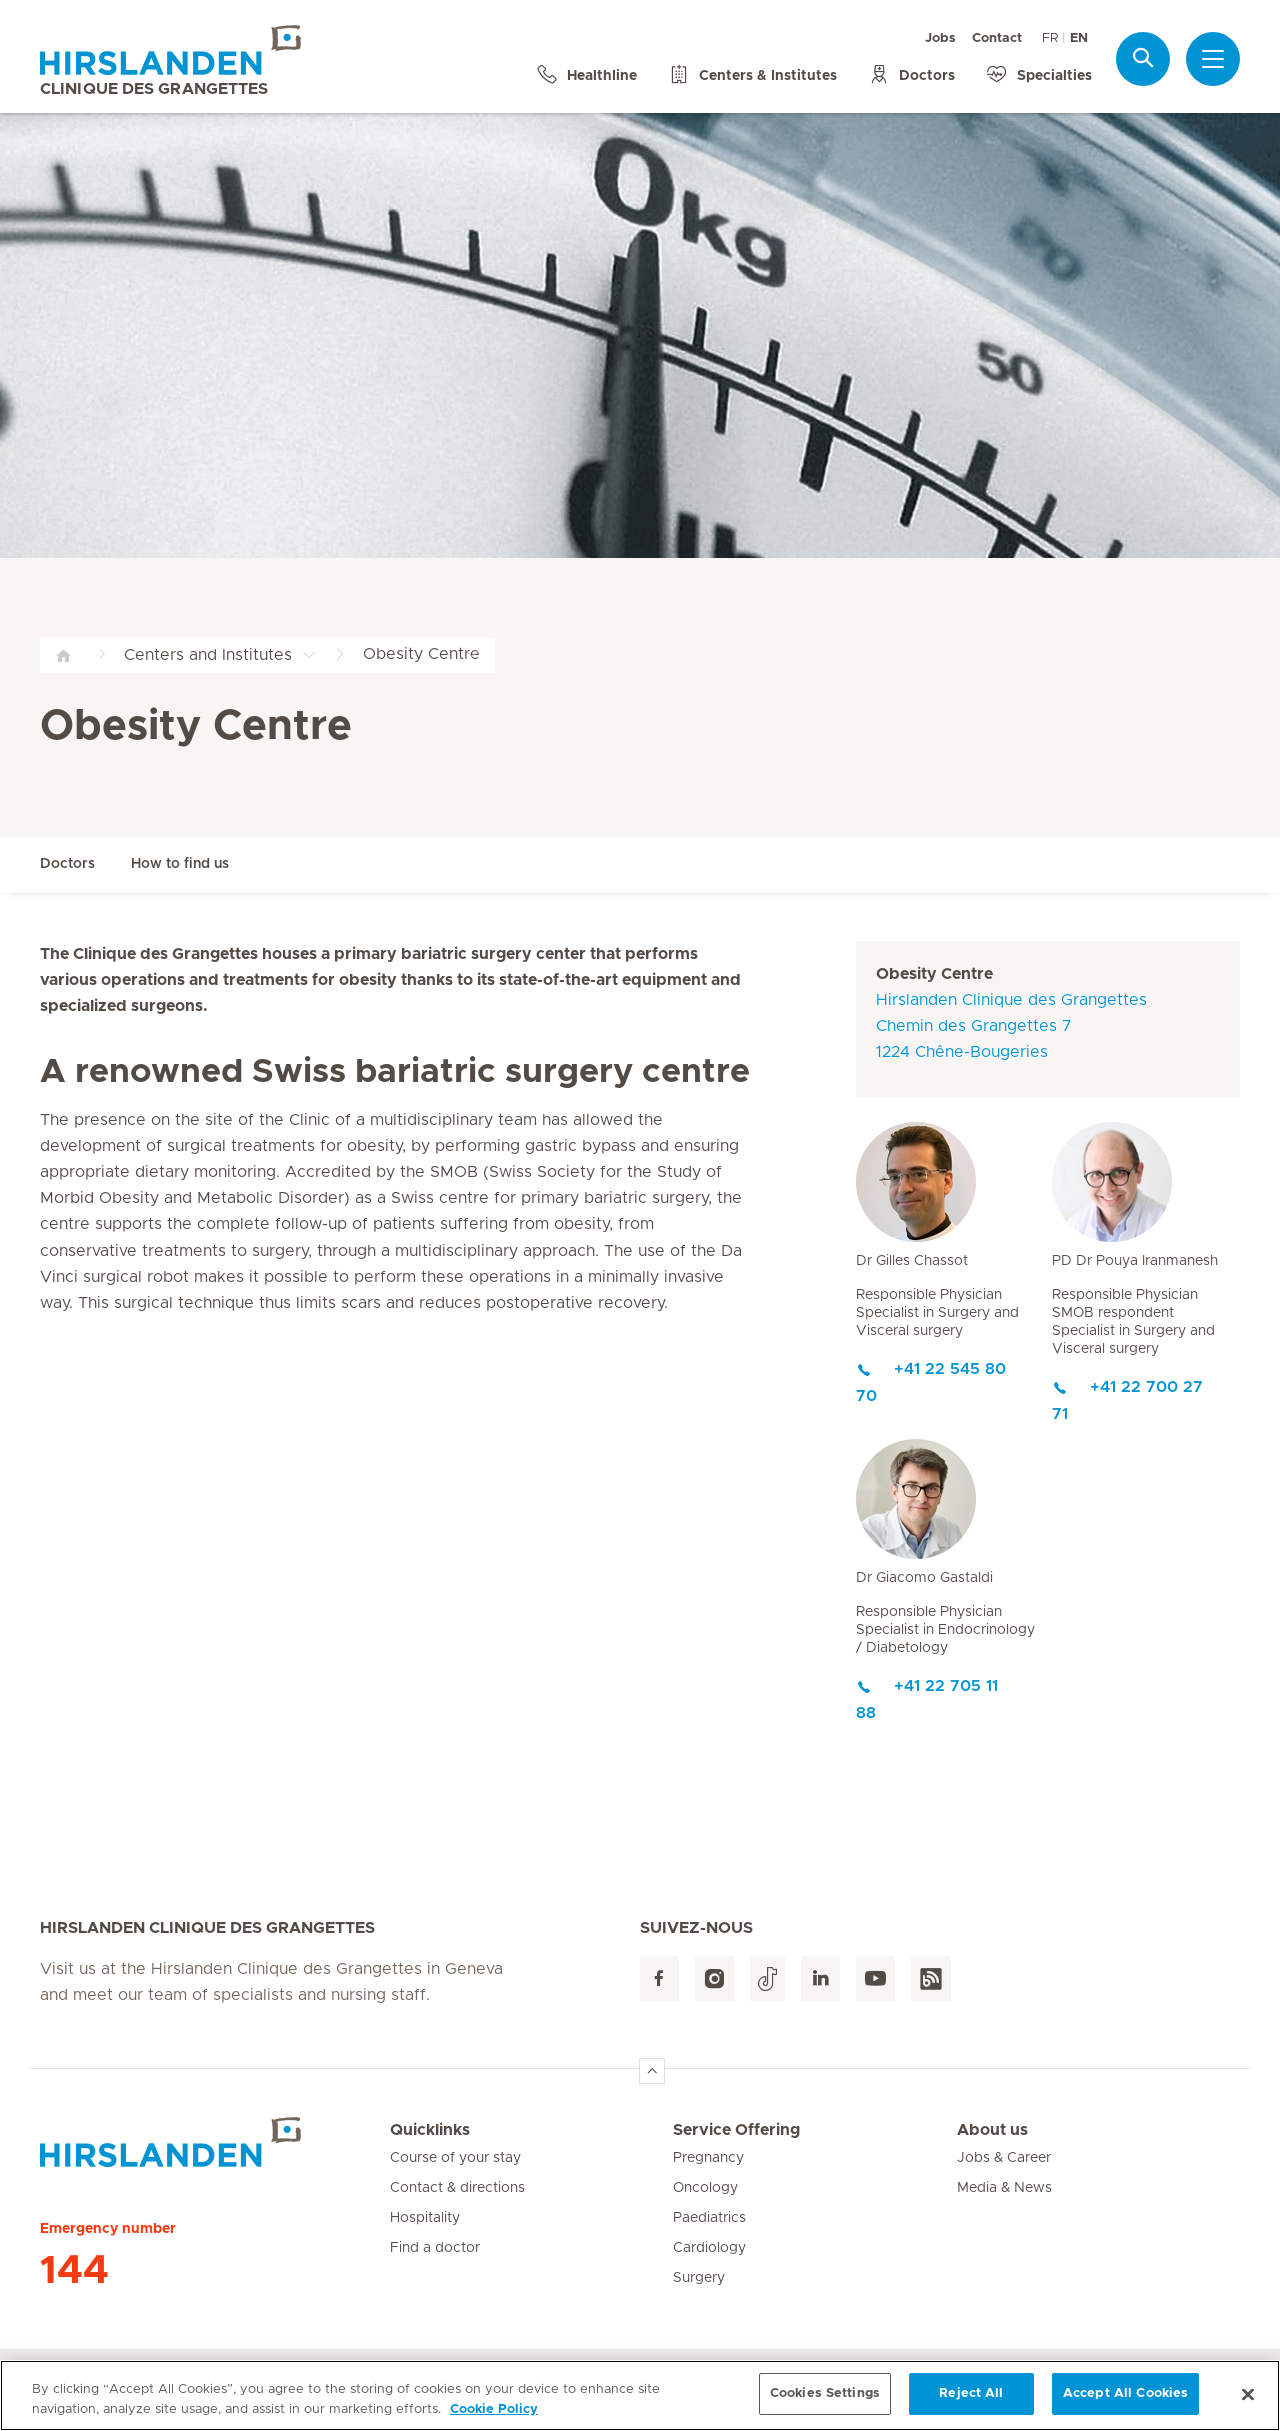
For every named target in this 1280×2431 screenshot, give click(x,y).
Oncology (705, 2188)
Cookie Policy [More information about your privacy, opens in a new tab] (494, 2409)
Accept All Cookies (1125, 2394)
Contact (997, 38)
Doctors (67, 864)
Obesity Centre (934, 974)
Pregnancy (708, 2158)
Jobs (940, 38)
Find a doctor (435, 2248)
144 (74, 2271)
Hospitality (425, 2218)
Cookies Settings (825, 2394)
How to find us (180, 864)
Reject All (971, 2394)
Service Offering (736, 2130)
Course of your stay (455, 2158)
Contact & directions (457, 2188)
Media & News (1004, 2188)
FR (1050, 38)
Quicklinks (430, 2130)
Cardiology (709, 2248)
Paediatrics (709, 2218)
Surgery (699, 2278)
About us (992, 2130)
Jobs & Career (1004, 2158)
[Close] (1248, 2394)
